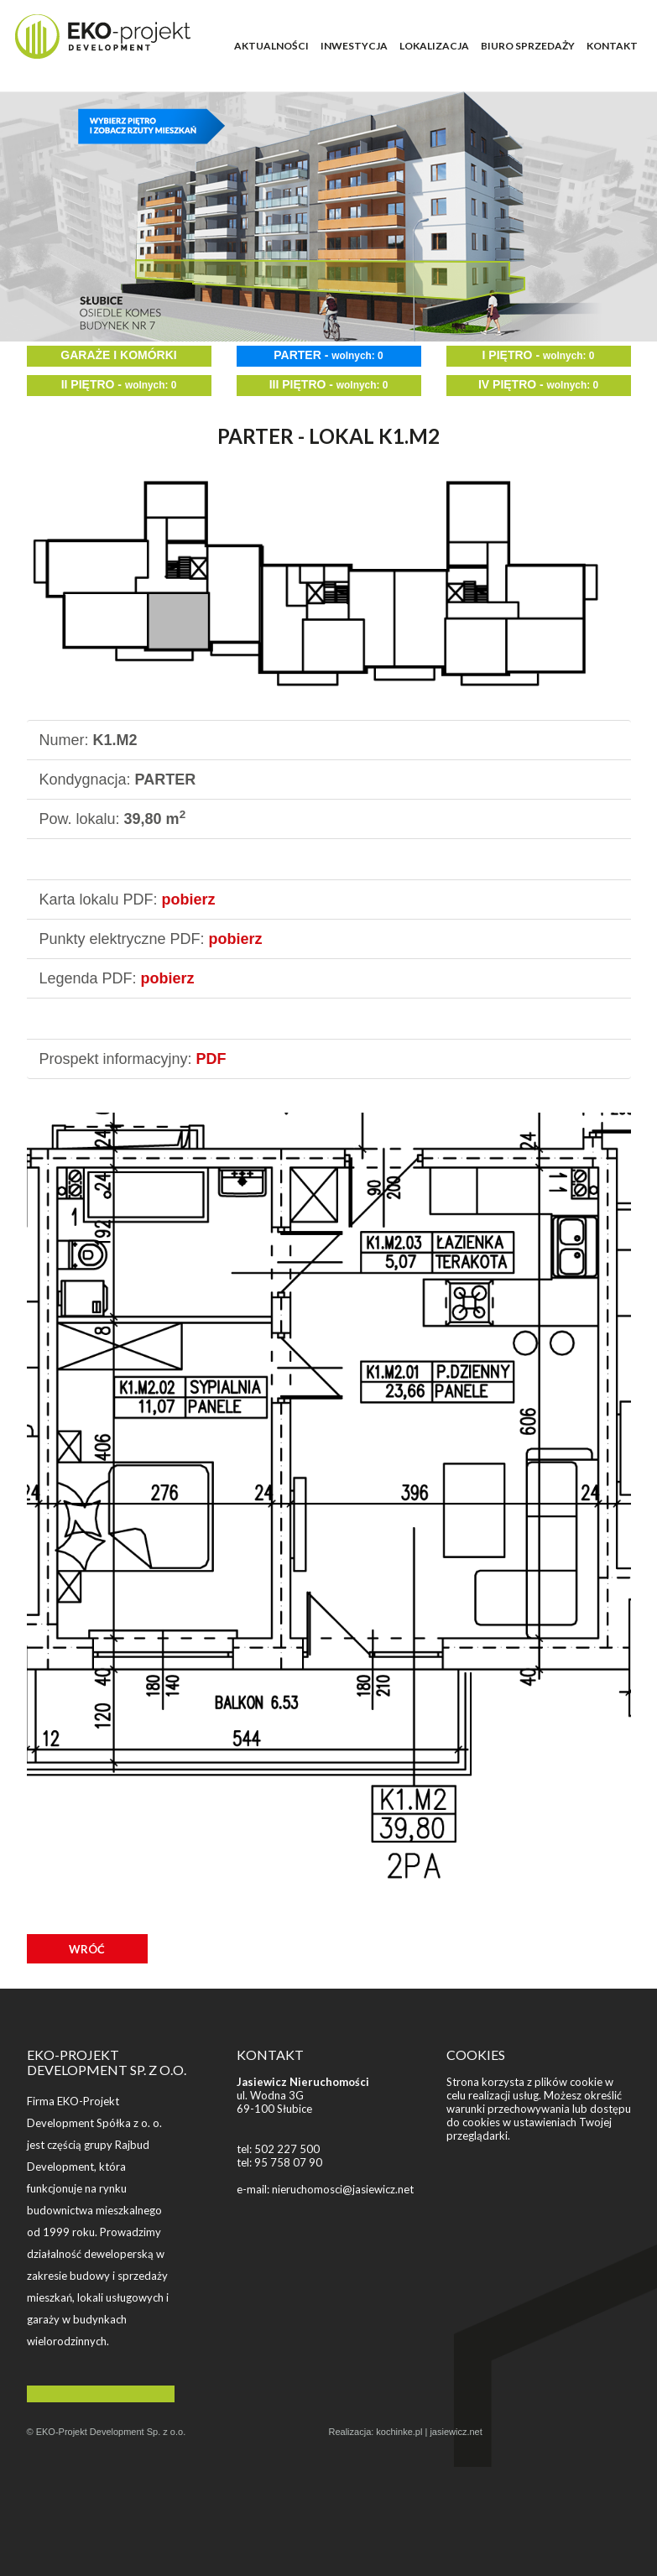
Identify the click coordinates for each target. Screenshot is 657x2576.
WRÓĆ (87, 1949)
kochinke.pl (399, 2432)
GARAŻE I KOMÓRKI (118, 355)
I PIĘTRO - (538, 355)
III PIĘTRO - (328, 384)
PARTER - (328, 355)
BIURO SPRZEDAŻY (528, 45)
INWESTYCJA (354, 45)
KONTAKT (612, 45)
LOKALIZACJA (434, 45)
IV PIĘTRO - (538, 384)
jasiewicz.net (456, 2432)
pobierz (189, 899)
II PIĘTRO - (119, 384)
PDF (211, 1059)
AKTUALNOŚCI (271, 45)
